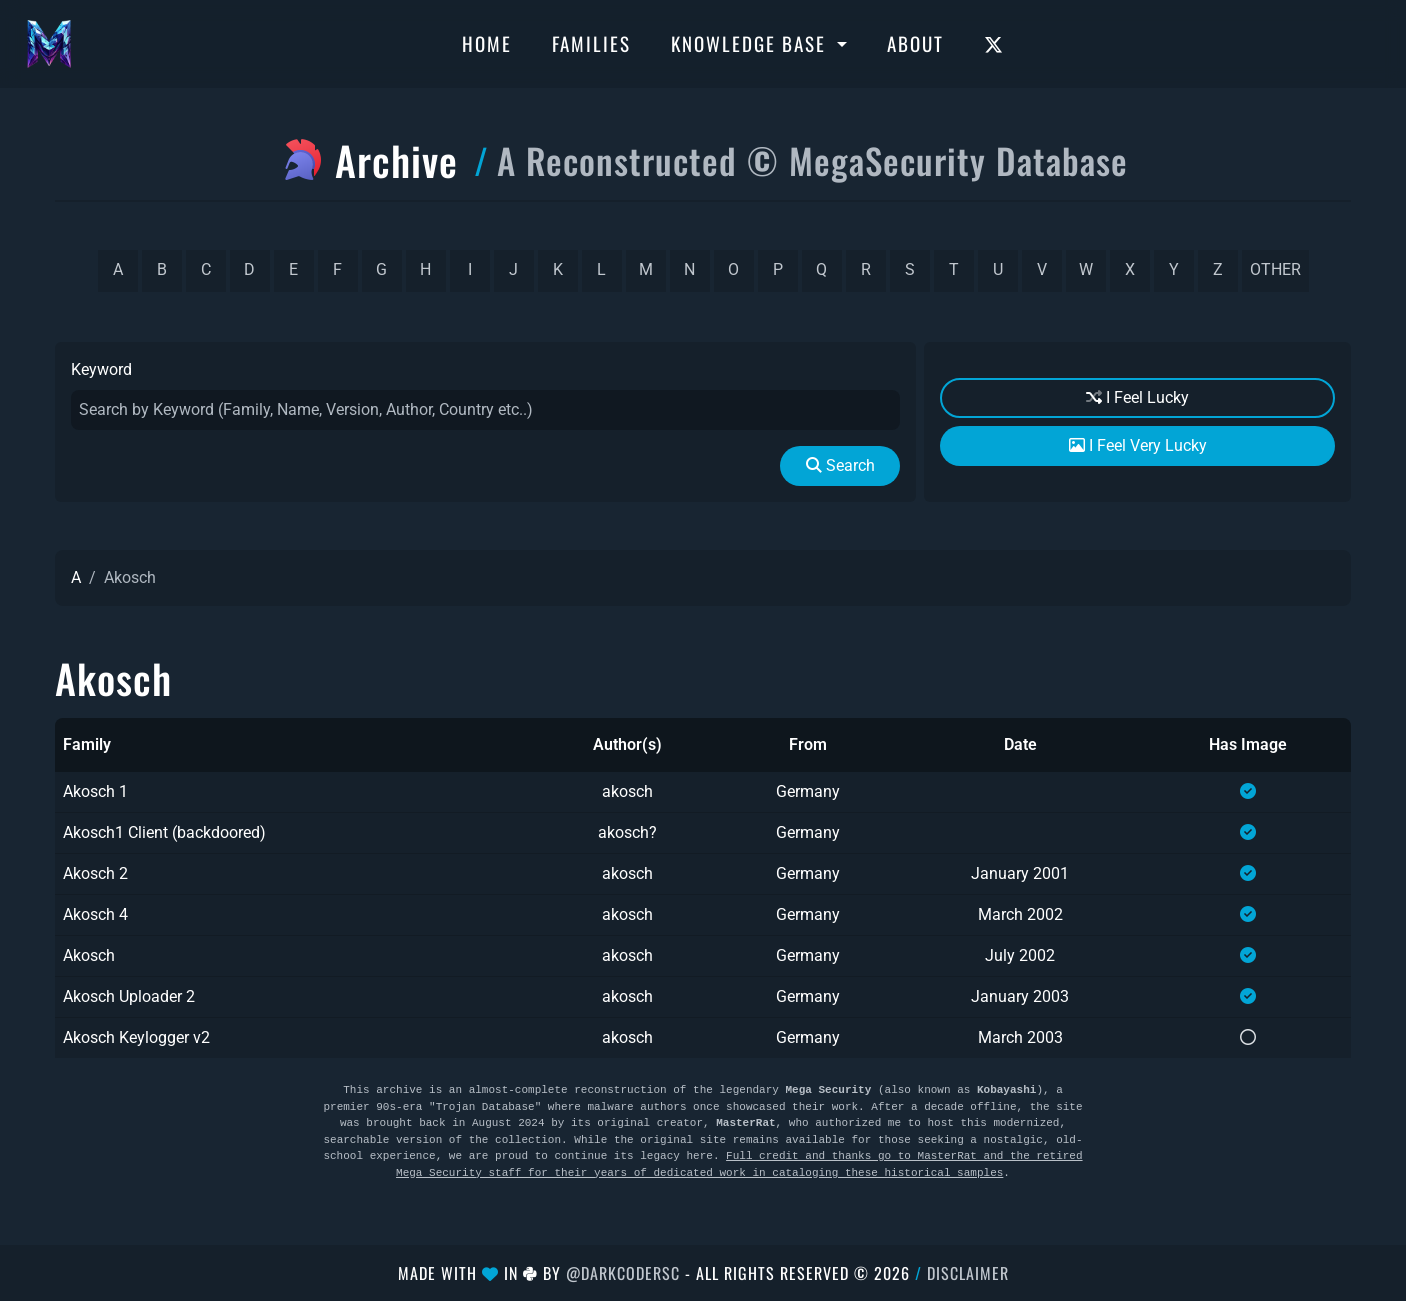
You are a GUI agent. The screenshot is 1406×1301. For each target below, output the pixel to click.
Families (591, 43)
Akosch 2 (95, 873)
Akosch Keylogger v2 (136, 1037)
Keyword (101, 369)
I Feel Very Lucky (1138, 445)
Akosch (89, 955)
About (915, 43)
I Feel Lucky (1137, 397)
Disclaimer (968, 1273)
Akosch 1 (95, 791)
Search (840, 465)
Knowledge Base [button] (751, 43)
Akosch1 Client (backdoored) (164, 832)
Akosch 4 (95, 914)
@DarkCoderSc (623, 1273)
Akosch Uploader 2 (129, 996)
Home (487, 43)
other (1275, 269)
